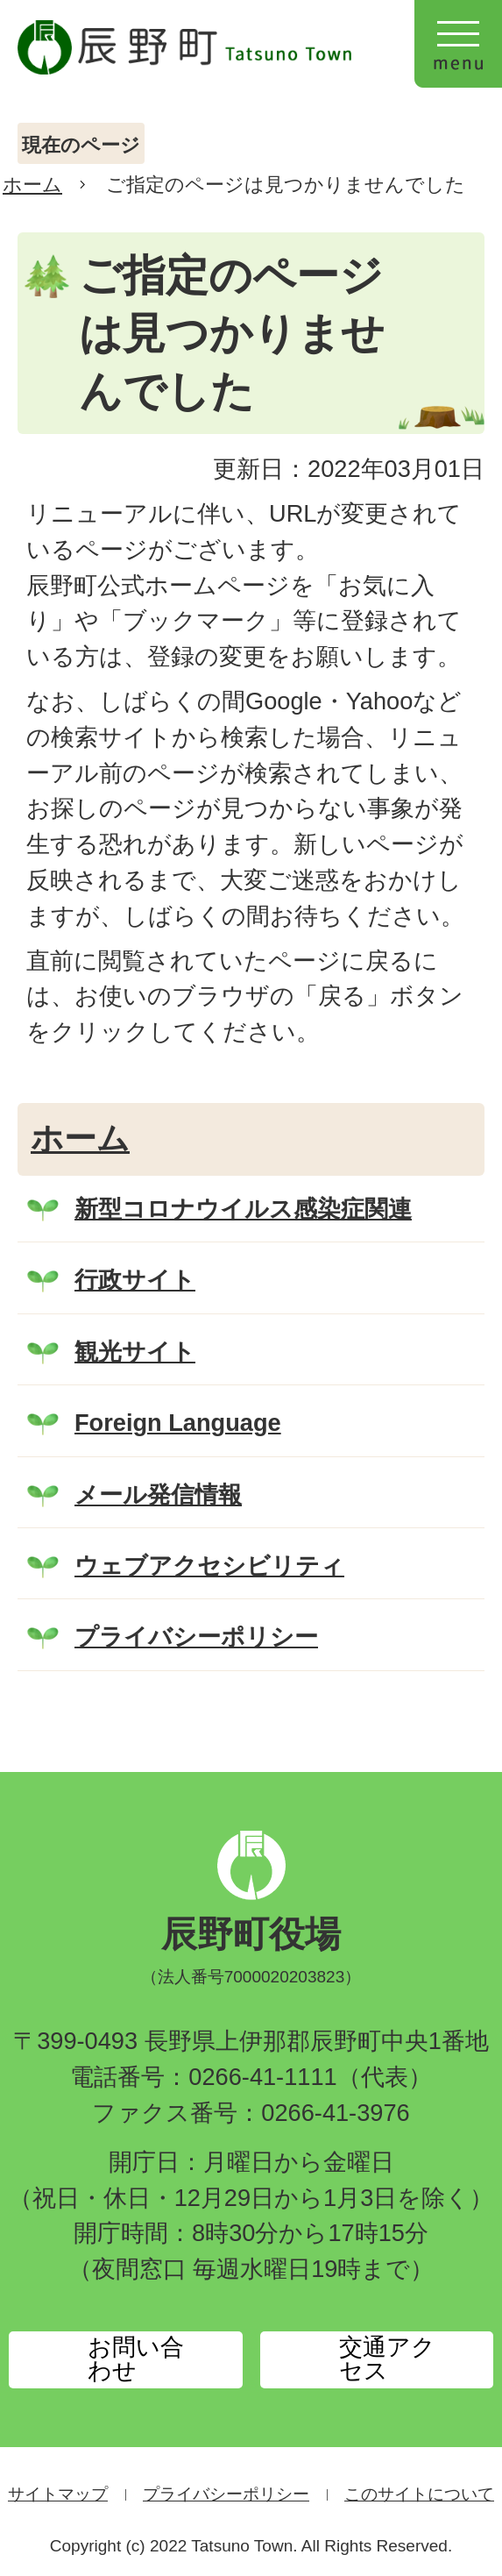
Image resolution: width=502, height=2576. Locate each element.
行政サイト (134, 1279)
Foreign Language (177, 1422)
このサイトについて (419, 2494)
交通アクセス (387, 2359)
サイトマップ (58, 2494)
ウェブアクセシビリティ (209, 1565)
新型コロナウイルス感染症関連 (243, 1208)
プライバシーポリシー (196, 1636)
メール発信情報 (158, 1494)
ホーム (32, 185)
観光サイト (134, 1351)
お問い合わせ (136, 2359)
